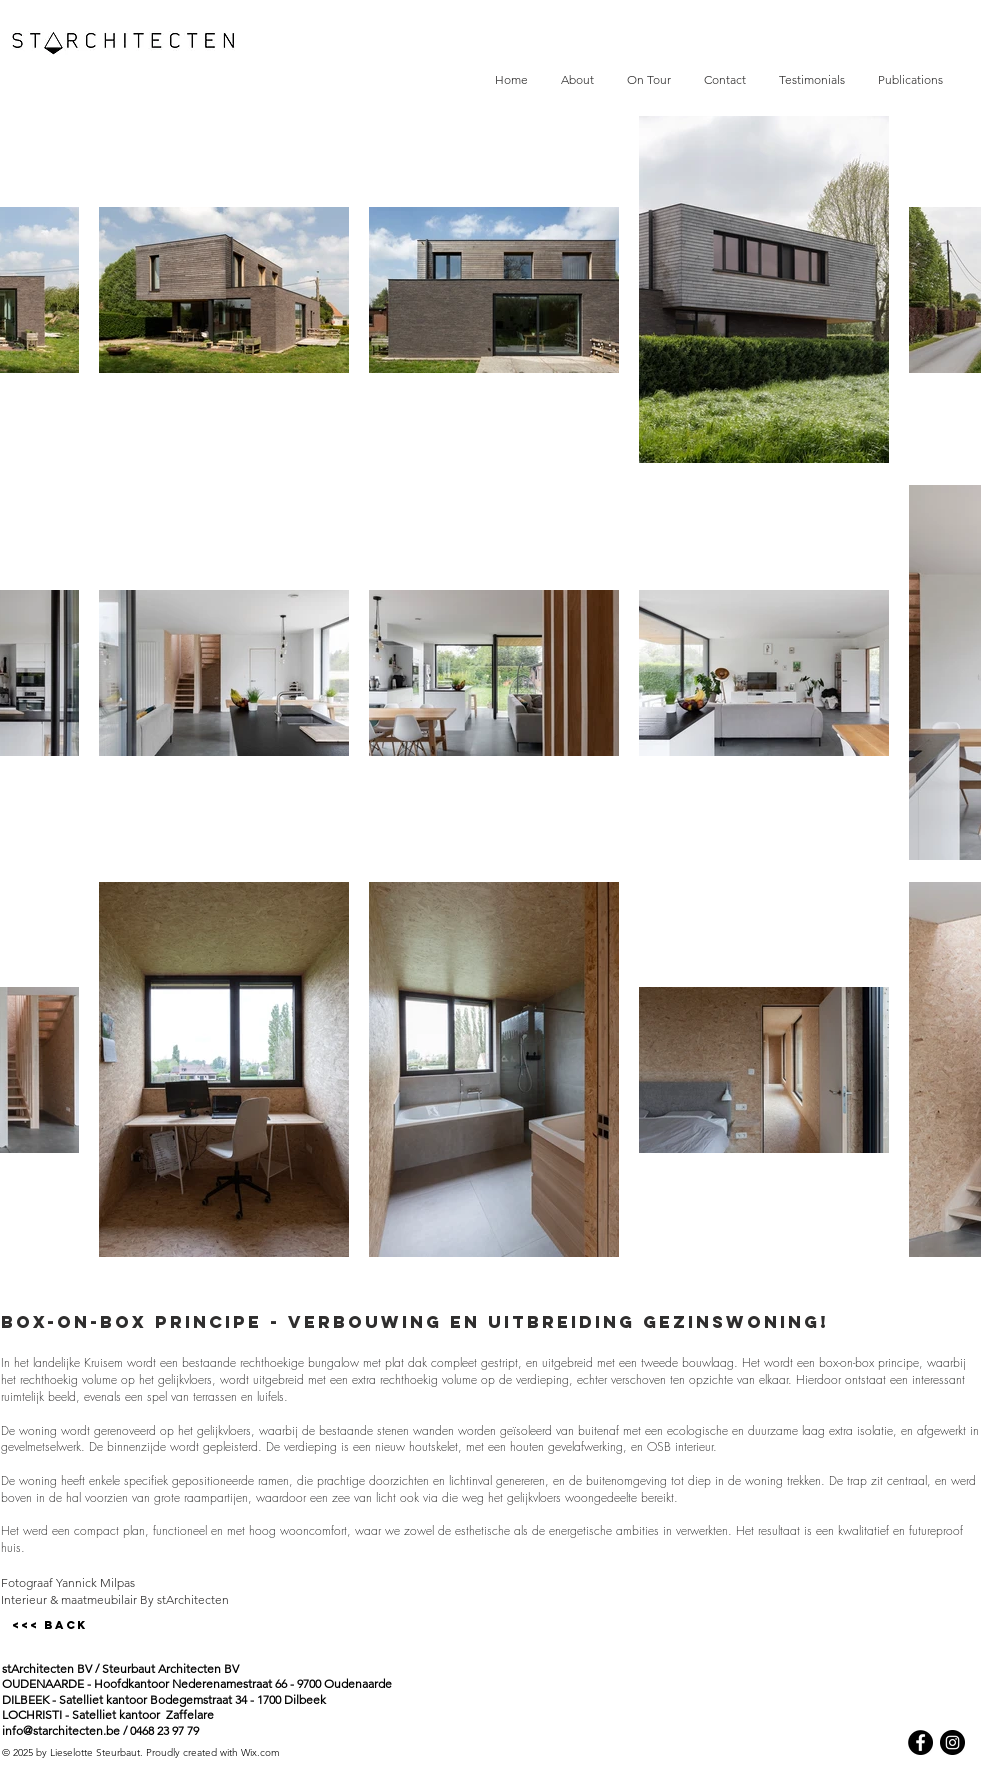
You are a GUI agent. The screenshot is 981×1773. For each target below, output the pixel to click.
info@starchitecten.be (61, 1730)
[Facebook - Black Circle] (920, 1742)
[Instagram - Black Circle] (952, 1742)
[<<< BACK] (49, 1625)
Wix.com (260, 1752)
